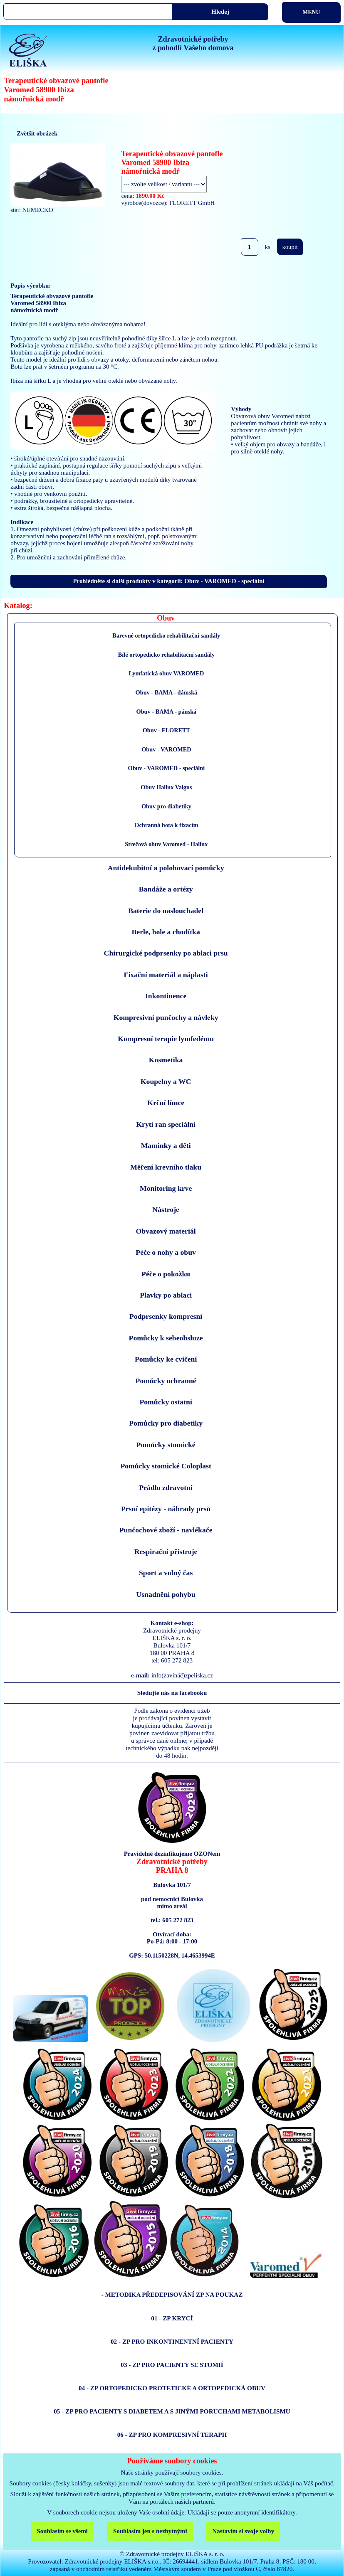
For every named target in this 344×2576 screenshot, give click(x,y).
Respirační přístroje (166, 1551)
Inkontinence (165, 996)
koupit (289, 247)
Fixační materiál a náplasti (166, 974)
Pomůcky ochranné (166, 1381)
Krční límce (165, 1102)
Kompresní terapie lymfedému (166, 1038)
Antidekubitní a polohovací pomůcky (166, 868)
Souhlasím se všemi (62, 2531)
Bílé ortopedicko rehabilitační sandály (166, 654)
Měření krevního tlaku (165, 1167)
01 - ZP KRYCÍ (172, 2318)
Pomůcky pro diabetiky (166, 1423)
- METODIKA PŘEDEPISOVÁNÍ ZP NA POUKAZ (172, 2294)
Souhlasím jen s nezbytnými (150, 2531)
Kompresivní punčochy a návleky (166, 1017)
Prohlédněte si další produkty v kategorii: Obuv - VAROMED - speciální (168, 581)
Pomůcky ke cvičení (166, 1359)
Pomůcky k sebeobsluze (166, 1338)
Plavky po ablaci (166, 1295)
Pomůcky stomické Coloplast (165, 1466)
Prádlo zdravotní (165, 1487)
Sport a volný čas (166, 1573)
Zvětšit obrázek (37, 133)
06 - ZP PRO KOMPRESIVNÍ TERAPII (172, 2434)
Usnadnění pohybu (166, 1594)
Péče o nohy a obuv (166, 1252)
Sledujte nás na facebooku (172, 1692)
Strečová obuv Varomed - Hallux (166, 844)
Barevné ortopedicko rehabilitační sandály (166, 635)
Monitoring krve (166, 1188)
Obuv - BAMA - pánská (166, 711)
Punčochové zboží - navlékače (166, 1530)
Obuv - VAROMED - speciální (166, 768)
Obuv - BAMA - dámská (167, 692)
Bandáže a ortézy (166, 889)
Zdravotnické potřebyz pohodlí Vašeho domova (192, 43)
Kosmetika (166, 1060)
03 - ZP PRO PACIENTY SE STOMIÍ (172, 2364)
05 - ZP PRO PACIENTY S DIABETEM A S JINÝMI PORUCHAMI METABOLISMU (172, 2411)
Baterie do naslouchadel (165, 910)
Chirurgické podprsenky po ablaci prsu (166, 953)
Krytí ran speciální (166, 1124)
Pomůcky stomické (166, 1445)
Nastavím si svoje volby (243, 2531)
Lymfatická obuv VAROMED (166, 673)
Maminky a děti (166, 1145)
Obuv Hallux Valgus (166, 787)
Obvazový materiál (166, 1231)
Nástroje (165, 1209)
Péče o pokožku (165, 1274)
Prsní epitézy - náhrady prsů (165, 1509)
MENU (311, 12)
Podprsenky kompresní (165, 1316)
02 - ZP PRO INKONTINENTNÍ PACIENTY (172, 2341)
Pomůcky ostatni (165, 1402)
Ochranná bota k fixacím (166, 825)
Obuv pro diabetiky (166, 806)
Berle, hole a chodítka (166, 932)
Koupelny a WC (166, 1081)
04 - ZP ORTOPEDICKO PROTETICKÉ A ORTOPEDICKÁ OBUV (172, 2387)
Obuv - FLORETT (167, 730)
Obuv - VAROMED (166, 749)
